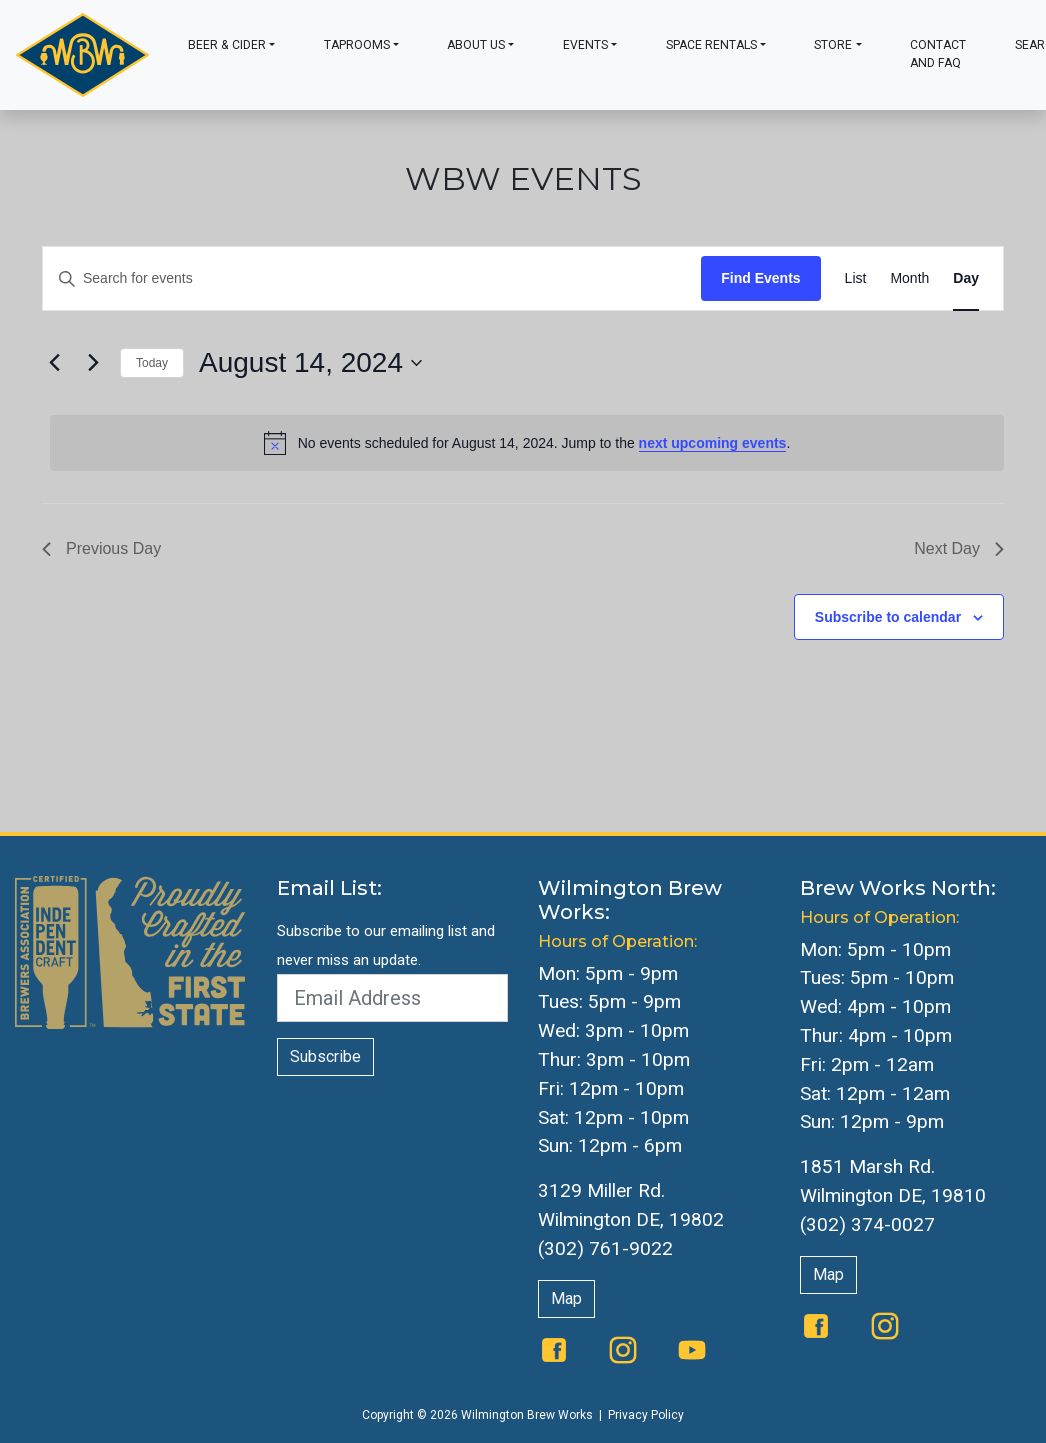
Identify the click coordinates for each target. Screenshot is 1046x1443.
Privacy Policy (646, 1415)
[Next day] (93, 363)
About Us (476, 45)
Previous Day (101, 548)
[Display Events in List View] (856, 278)
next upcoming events (713, 443)
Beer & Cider (227, 45)
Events (585, 45)
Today (152, 363)
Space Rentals (711, 45)
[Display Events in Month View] (909, 278)
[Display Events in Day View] (966, 278)
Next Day (959, 548)
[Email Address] (393, 998)
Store (833, 45)
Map (566, 1298)
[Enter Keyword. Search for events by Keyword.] (372, 278)
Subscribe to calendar (888, 617)
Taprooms (357, 45)
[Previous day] (54, 363)
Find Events (760, 278)
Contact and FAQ (938, 54)
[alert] (527, 443)
